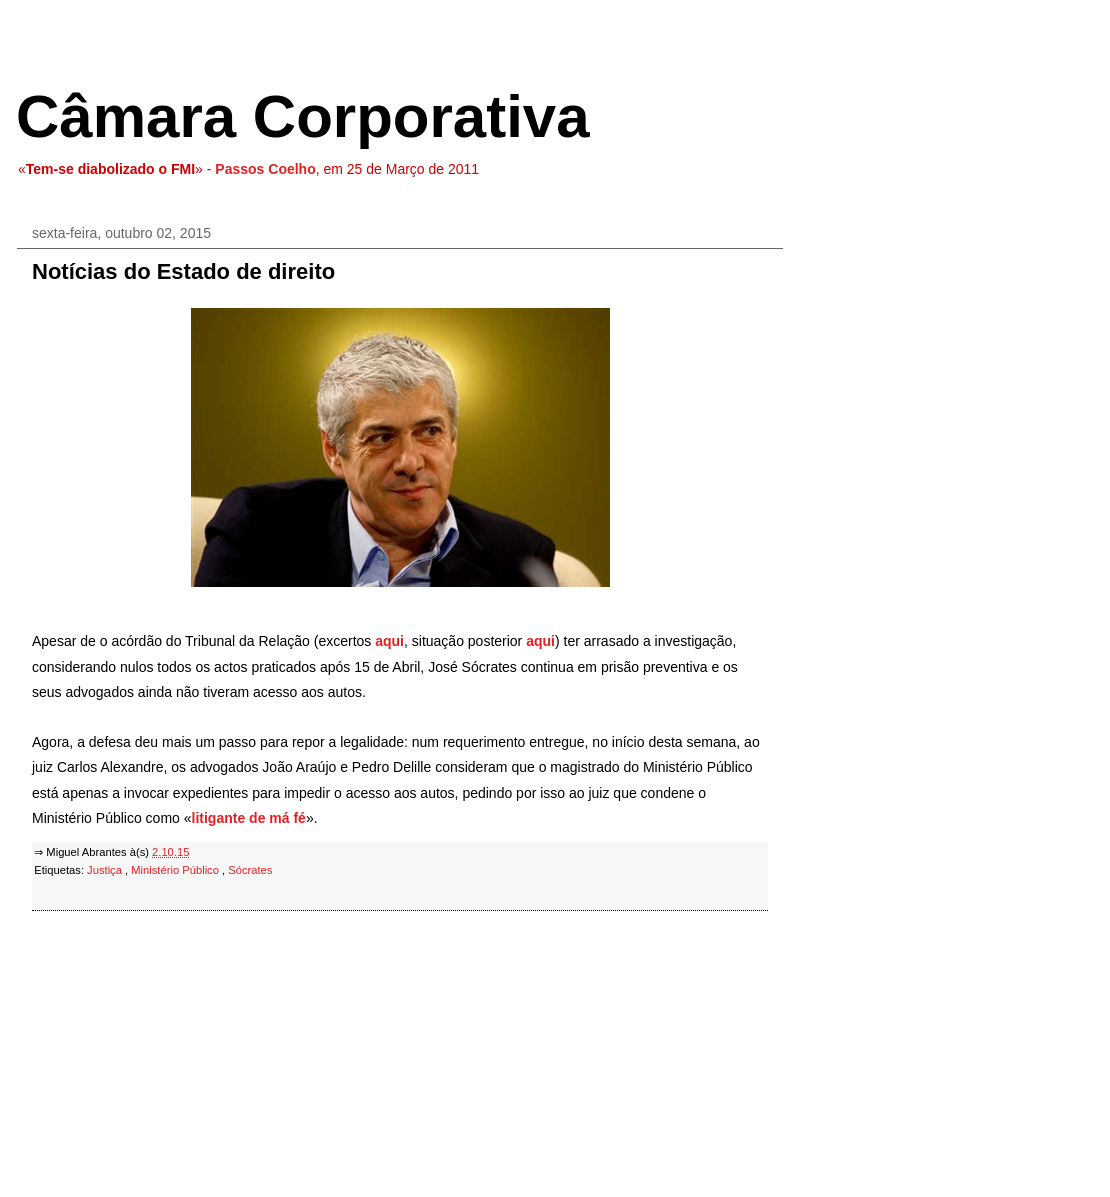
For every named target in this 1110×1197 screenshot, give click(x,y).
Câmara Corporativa (303, 116)
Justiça (106, 870)
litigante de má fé (249, 818)
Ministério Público (176, 870)
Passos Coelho (265, 169)
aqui (389, 641)
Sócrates (250, 870)
